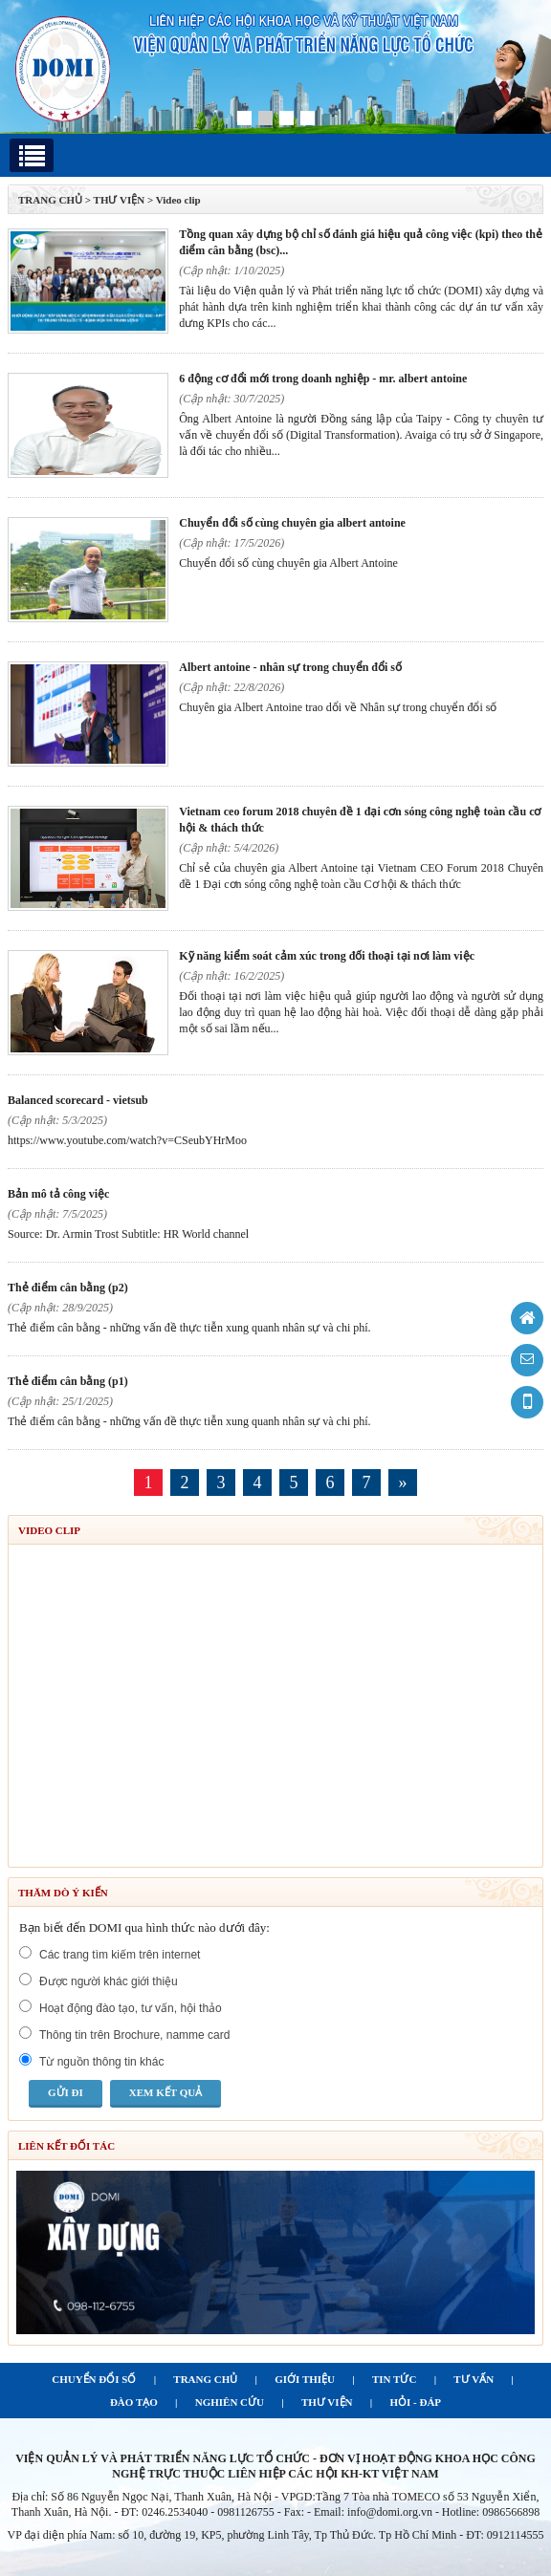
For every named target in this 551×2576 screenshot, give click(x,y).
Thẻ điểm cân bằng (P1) (68, 1381)
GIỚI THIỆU (305, 2379)
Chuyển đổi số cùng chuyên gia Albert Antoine (292, 523)
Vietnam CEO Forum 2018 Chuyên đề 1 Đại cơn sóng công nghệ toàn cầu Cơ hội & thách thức (359, 819)
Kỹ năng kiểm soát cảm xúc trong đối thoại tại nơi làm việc (326, 956)
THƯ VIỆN (327, 2402)
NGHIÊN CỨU (229, 2402)
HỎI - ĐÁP (415, 2402)
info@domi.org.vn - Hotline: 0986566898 (443, 2512)
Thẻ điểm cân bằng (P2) (68, 1287)
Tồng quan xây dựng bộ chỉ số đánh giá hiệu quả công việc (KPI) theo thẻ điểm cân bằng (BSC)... (360, 242)
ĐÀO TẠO (134, 2402)
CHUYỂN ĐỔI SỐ (94, 2379)
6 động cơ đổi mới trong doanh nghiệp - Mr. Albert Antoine (323, 378)
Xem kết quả (165, 2092)
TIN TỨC (394, 2379)
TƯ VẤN (473, 2379)
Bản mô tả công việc (58, 1194)
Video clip (178, 200)
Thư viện (119, 200)
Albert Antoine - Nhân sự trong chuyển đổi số (290, 667)
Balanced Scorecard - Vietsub (78, 1100)
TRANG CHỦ (50, 200)
